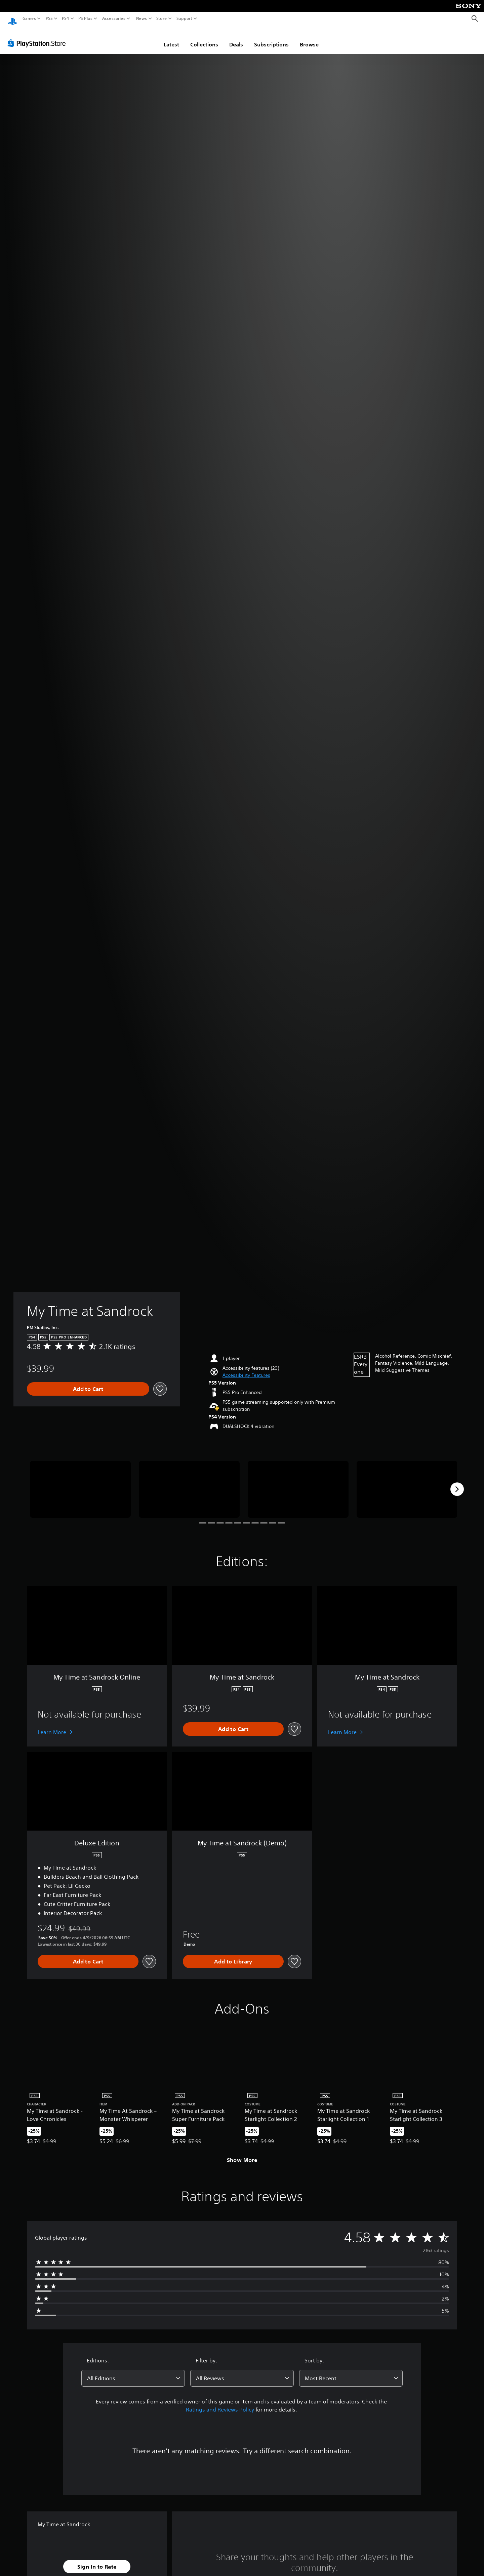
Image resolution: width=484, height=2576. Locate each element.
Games (29, 18)
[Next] (457, 1482)
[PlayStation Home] (12, 18)
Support (184, 18)
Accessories (113, 18)
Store (161, 18)
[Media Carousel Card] (80, 1483)
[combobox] (133, 2371)
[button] (246, 1368)
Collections (204, 38)
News (141, 18)
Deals (236, 38)
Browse (309, 38)
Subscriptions (271, 38)
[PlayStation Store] (38, 36)
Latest (171, 38)
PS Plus (85, 18)
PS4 (65, 18)
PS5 (49, 18)
